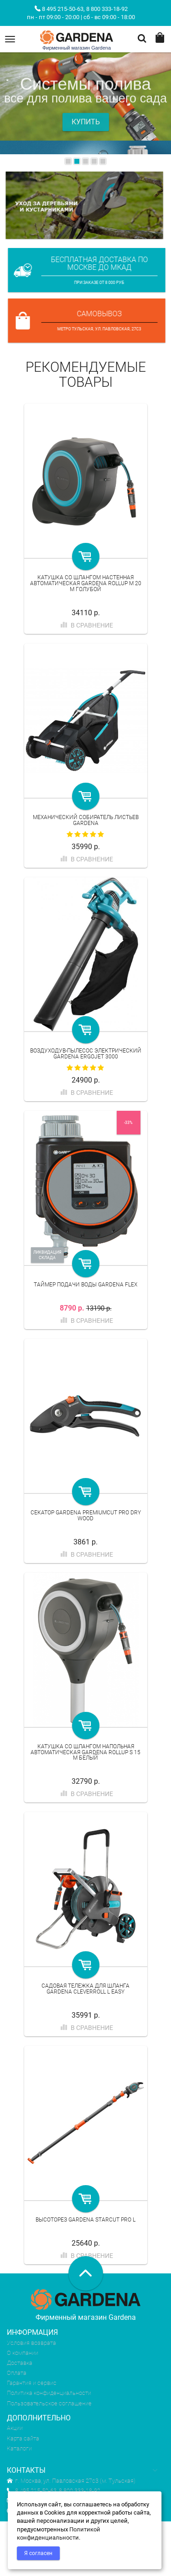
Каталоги (19, 2448)
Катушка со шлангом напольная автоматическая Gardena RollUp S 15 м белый (85, 1752)
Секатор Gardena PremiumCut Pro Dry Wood (86, 1515)
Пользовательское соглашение (49, 2403)
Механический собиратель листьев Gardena (86, 820)
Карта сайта (23, 2438)
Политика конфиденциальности (49, 2392)
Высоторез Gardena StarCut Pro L (85, 2220)
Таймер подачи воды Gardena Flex (85, 1284)
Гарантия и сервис (32, 2382)
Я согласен (38, 2553)
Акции (15, 2427)
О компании (22, 2352)
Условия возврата (31, 2342)
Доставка (19, 2362)
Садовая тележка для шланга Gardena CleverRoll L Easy (85, 1989)
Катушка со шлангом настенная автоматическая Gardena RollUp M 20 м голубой (85, 583)
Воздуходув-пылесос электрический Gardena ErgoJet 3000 (85, 1054)
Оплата (16, 2372)
